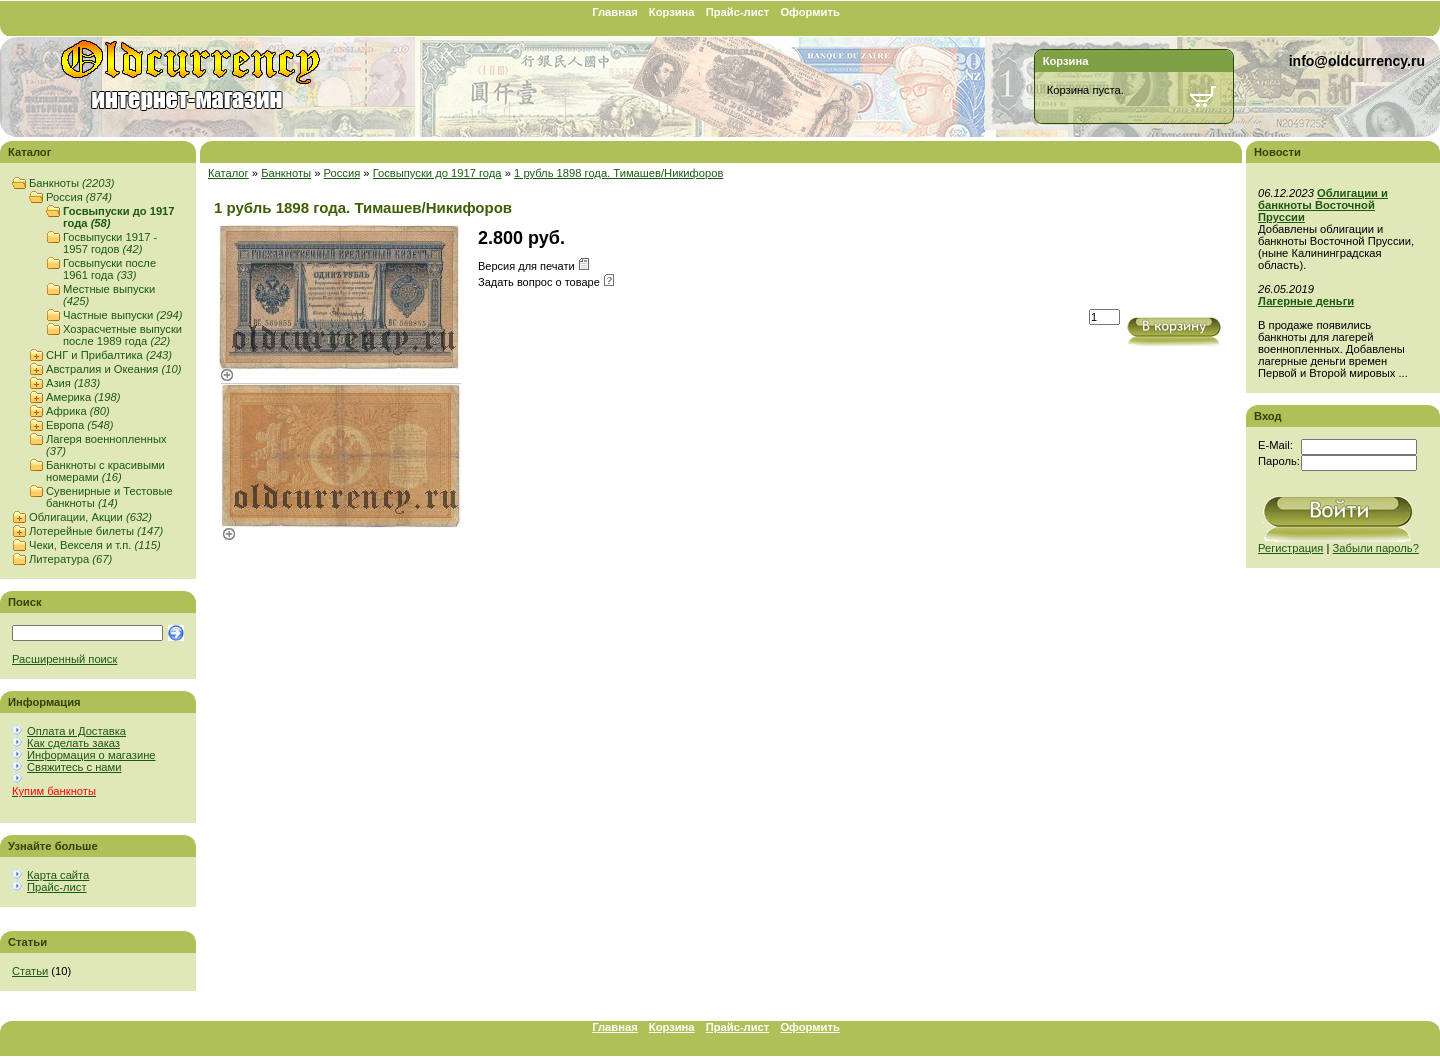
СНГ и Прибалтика (109, 355)
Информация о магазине (91, 755)
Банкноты (71, 183)
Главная (615, 12)
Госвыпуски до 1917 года (437, 173)
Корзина (672, 12)
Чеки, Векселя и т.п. (95, 545)
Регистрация (1290, 548)
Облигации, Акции (90, 517)
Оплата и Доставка (76, 731)
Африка (78, 411)
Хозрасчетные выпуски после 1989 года (122, 335)
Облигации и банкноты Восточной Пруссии (1323, 205)
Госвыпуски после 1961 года (109, 269)
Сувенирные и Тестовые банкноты (109, 497)
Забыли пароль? (1376, 548)
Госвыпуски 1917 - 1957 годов (110, 243)
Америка (83, 397)
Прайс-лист (738, 12)
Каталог (228, 173)
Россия (79, 197)
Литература (70, 559)
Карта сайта (58, 875)
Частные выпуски (122, 315)
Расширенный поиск (64, 659)
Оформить (809, 12)
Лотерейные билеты (96, 531)
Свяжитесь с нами (74, 767)
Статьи (30, 971)
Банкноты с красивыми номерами (105, 471)
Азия (73, 383)
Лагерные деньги (1306, 301)
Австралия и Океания (113, 369)
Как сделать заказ (73, 743)
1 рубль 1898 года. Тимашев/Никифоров (618, 173)
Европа (79, 425)
